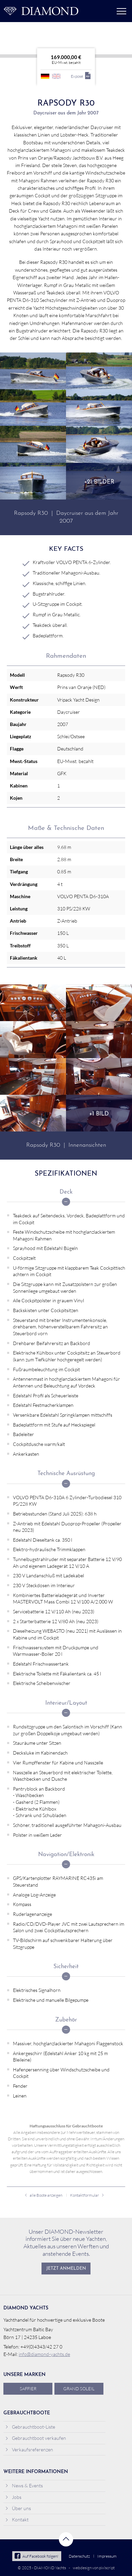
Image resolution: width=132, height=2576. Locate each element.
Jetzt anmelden (66, 2269)
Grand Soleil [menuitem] (79, 2388)
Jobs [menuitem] (13, 2497)
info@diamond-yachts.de (44, 2354)
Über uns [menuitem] (18, 2508)
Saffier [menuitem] (28, 2388)
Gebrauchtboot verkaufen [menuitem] (35, 2438)
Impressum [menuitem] (107, 2556)
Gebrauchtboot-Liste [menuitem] (30, 2427)
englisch (56, 76)
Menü (121, 11)
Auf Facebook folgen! (37, 2556)
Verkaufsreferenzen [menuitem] (29, 2449)
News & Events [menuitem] (24, 2485)
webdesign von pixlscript (94, 2567)
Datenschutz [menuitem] (79, 2556)
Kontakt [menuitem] (17, 2519)
